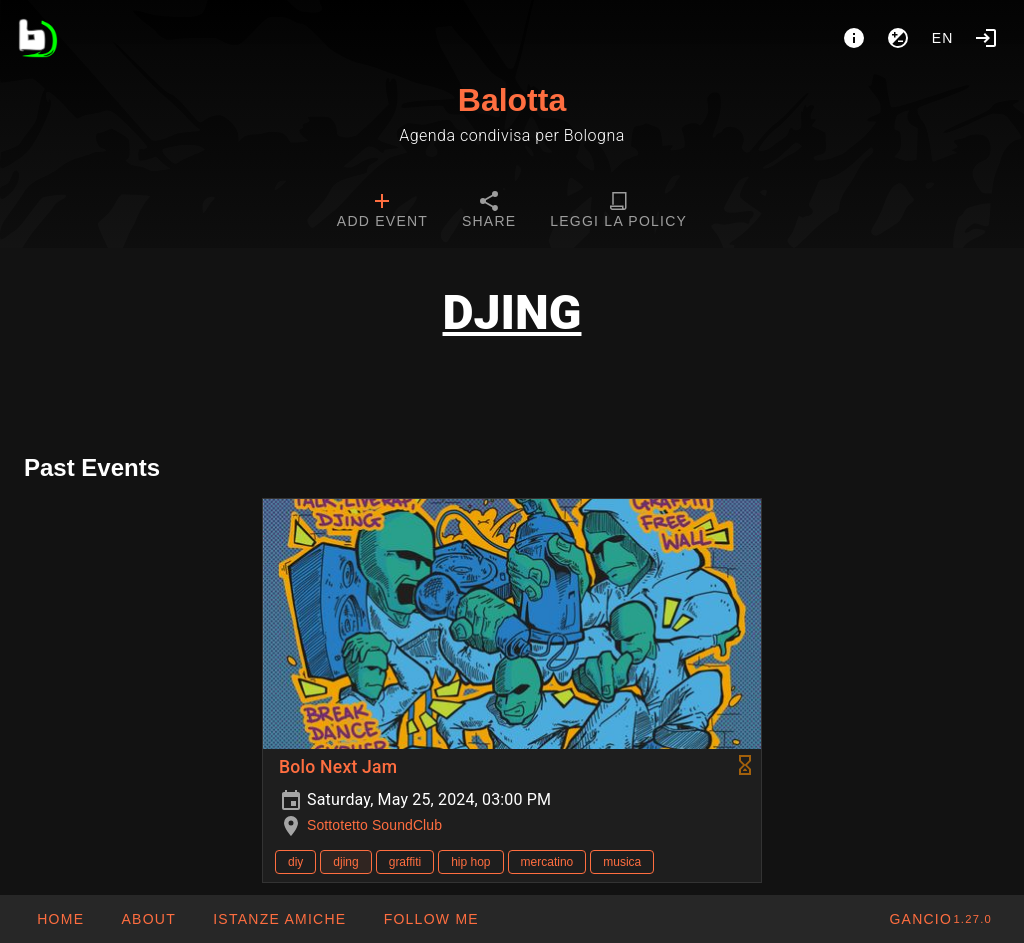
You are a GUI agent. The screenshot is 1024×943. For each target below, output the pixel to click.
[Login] (986, 38)
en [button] (943, 38)
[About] (854, 38)
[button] (279, 919)
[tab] (382, 212)
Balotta (512, 100)
